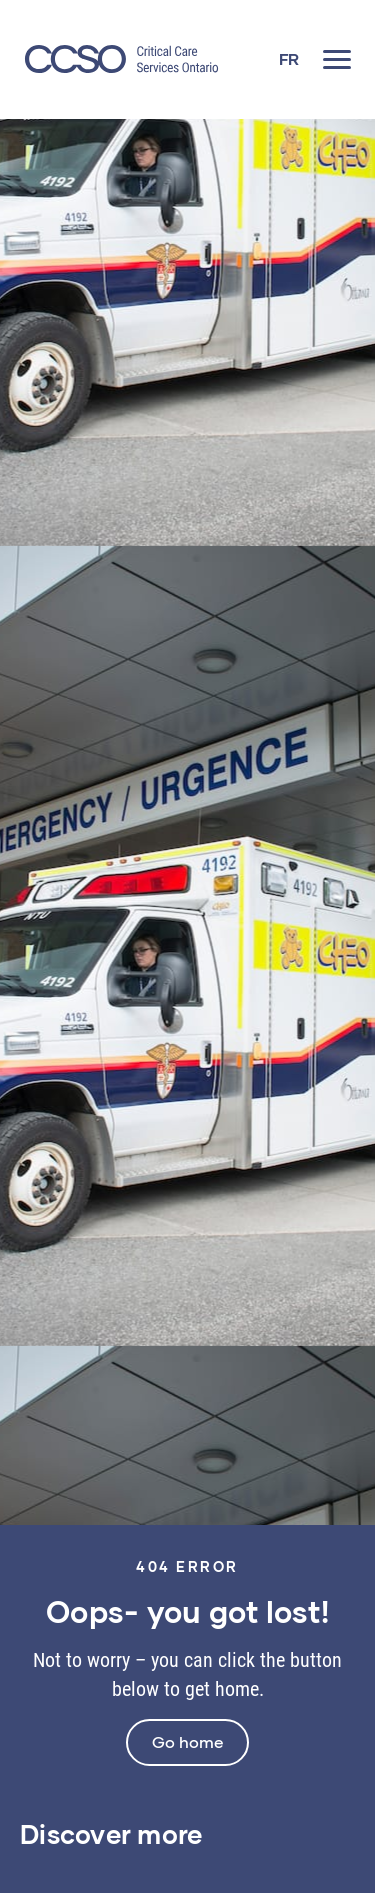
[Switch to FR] (289, 59)
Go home (187, 1741)
